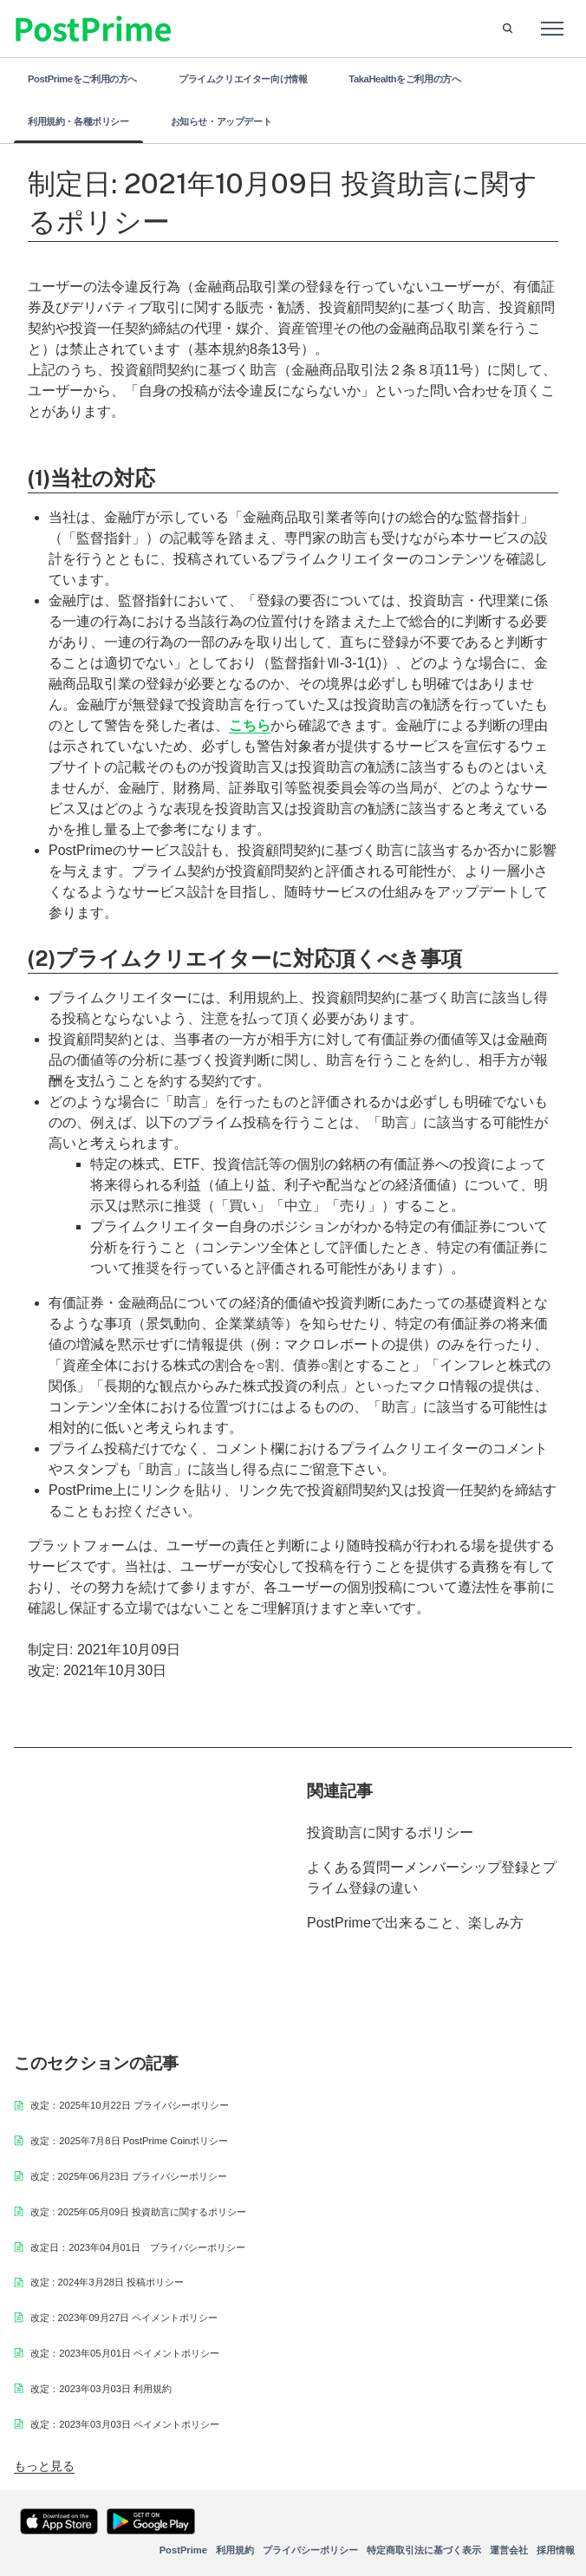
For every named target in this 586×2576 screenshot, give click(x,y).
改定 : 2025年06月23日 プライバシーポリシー (128, 2176)
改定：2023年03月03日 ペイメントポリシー (124, 2424)
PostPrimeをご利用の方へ (82, 79)
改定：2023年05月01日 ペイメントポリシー (124, 2353)
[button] (507, 28)
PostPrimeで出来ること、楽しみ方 (415, 1922)
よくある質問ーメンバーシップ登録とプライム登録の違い (432, 1877)
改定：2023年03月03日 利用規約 (101, 2389)
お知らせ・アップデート (221, 121)
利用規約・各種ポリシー (78, 121)
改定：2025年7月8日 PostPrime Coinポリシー (129, 2141)
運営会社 (509, 2550)
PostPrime (183, 2550)
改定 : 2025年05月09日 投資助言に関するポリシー (138, 2212)
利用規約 (235, 2550)
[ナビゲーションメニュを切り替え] (552, 28)
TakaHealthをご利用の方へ (404, 79)
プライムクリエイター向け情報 (243, 79)
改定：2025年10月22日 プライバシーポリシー (129, 2105)
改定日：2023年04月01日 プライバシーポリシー (137, 2247)
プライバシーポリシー (310, 2550)
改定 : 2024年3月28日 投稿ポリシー (107, 2282)
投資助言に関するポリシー (390, 1832)
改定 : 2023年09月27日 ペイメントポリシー (124, 2317)
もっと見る (44, 2466)
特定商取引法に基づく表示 (424, 2550)
